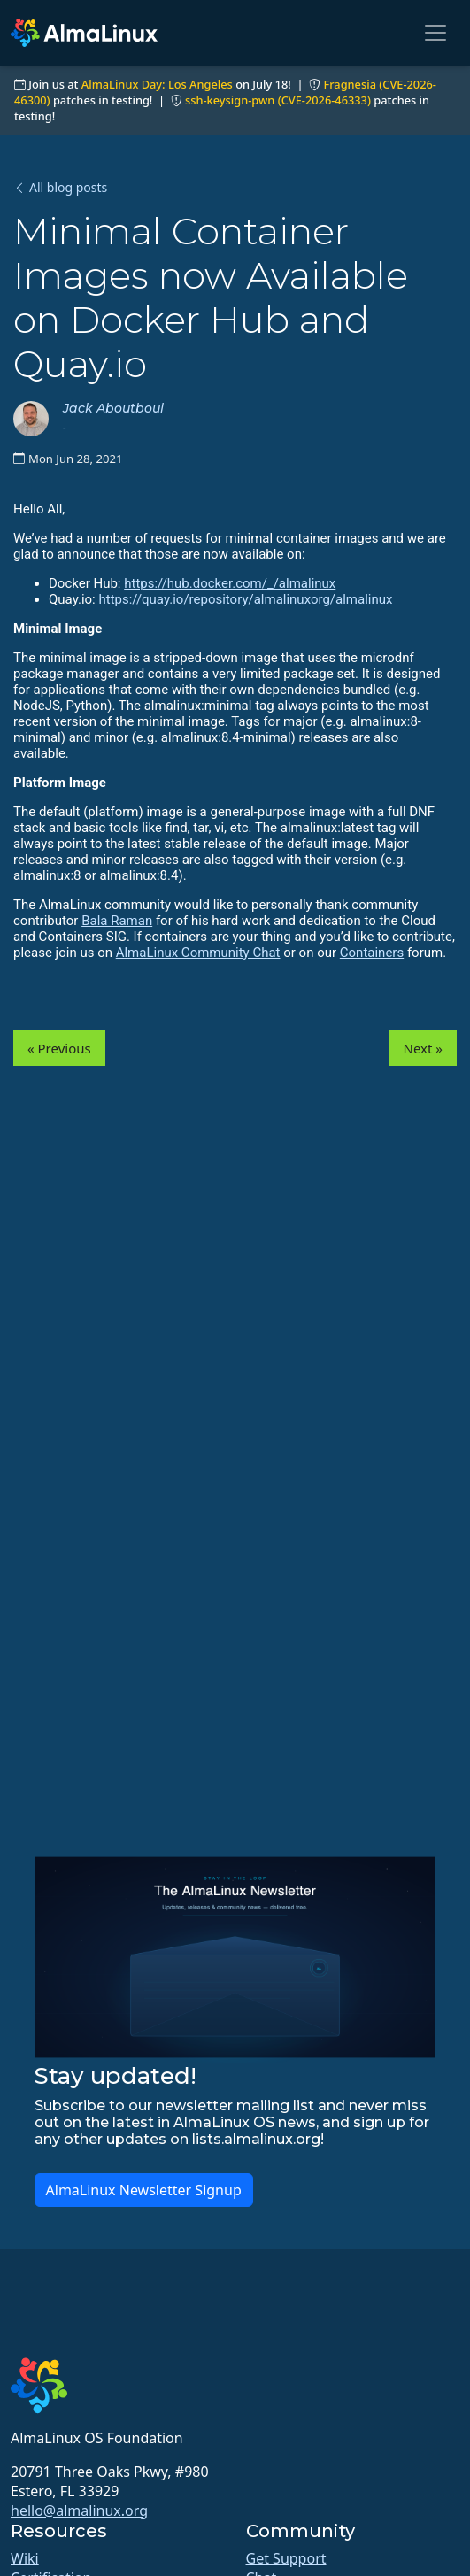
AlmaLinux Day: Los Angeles (157, 84)
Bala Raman (116, 921)
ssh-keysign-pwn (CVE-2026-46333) (278, 100)
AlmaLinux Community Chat (198, 952)
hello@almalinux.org (79, 2510)
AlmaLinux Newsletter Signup (144, 2190)
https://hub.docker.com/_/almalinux (229, 583)
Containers (372, 952)
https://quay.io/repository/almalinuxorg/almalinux (245, 599)
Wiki (25, 2558)
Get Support (286, 2558)
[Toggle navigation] (435, 33)
